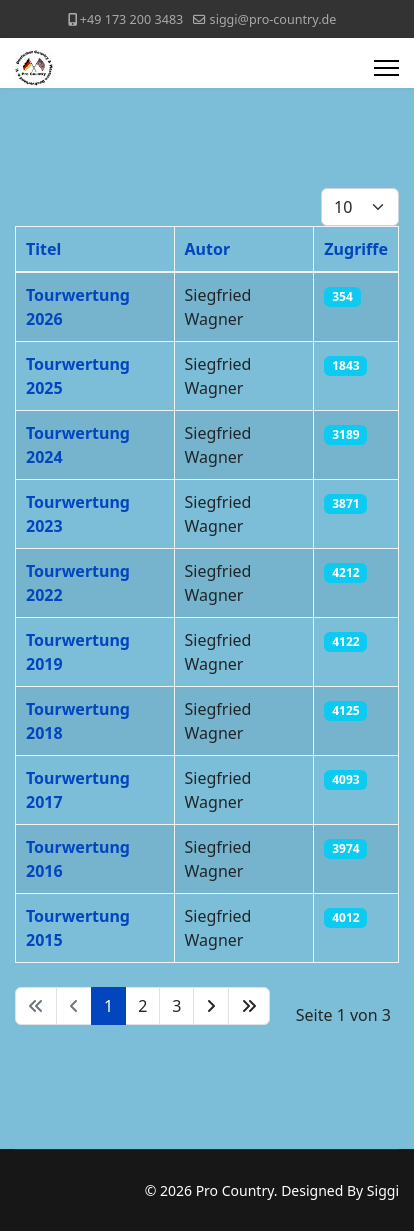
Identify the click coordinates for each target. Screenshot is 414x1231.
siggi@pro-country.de (273, 19)
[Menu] (386, 68)
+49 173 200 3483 (131, 19)
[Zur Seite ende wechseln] (249, 1006)
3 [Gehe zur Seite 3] (176, 1006)
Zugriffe (356, 249)
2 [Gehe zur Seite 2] (142, 1006)
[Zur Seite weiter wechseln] (211, 1006)
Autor (208, 249)
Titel (43, 249)
